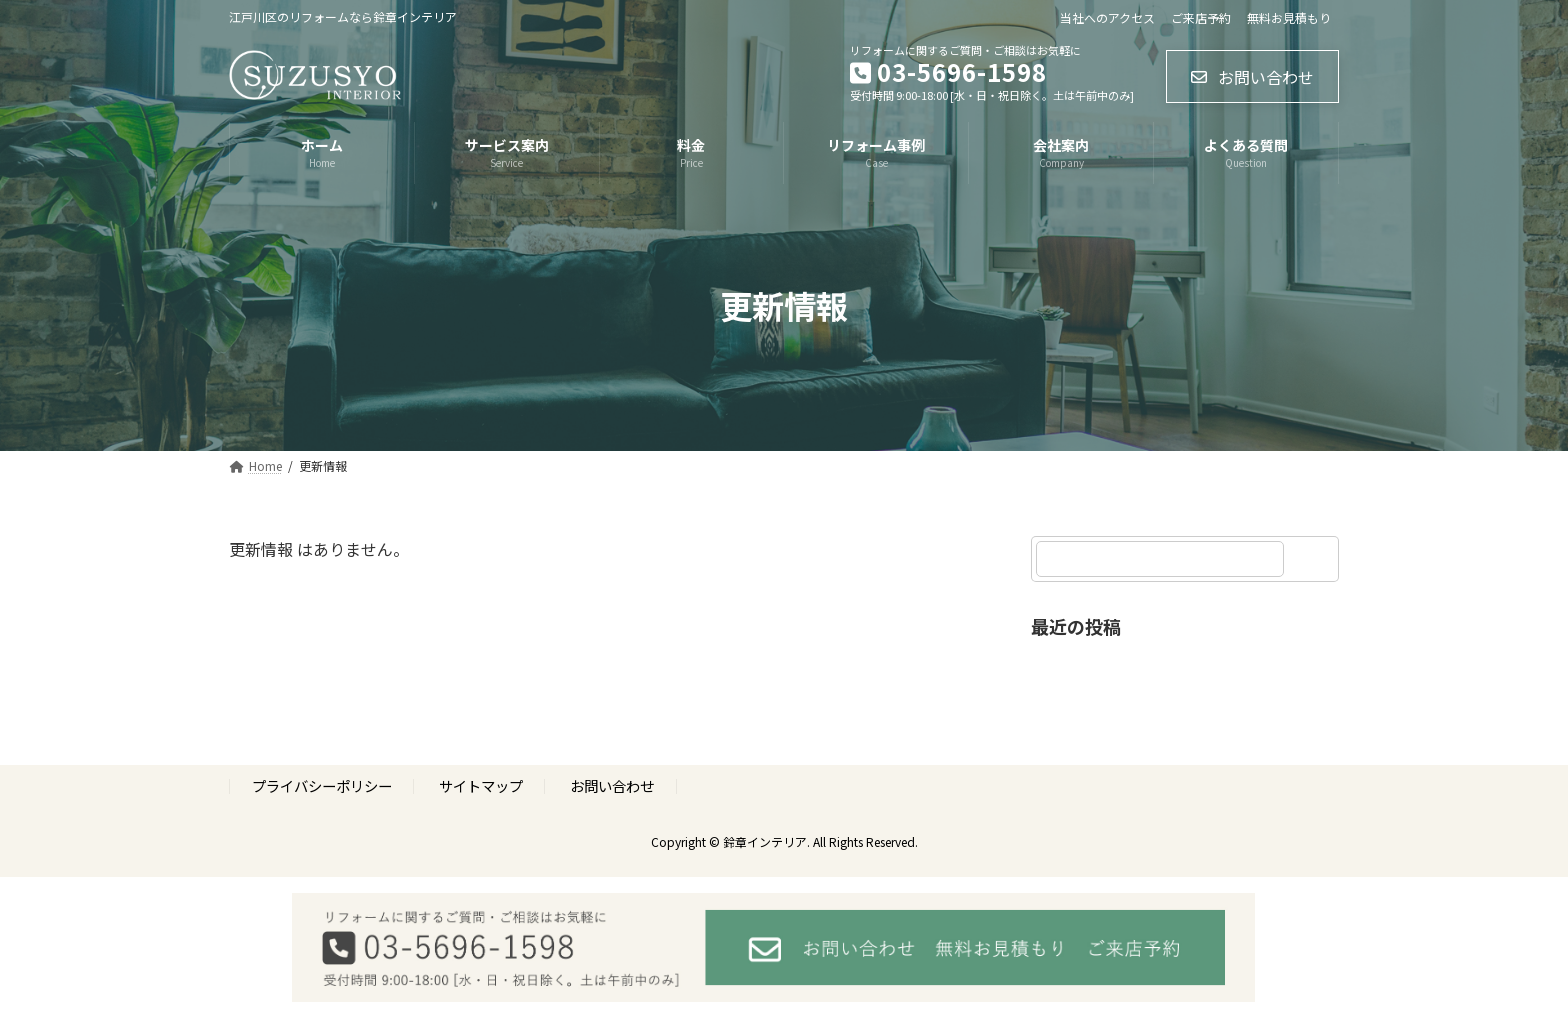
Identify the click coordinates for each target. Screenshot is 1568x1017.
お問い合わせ (612, 786)
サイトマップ (481, 786)
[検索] (1314, 559)
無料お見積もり (1289, 18)
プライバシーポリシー (322, 786)
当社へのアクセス (1107, 18)
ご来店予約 (1201, 18)
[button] (1252, 76)
